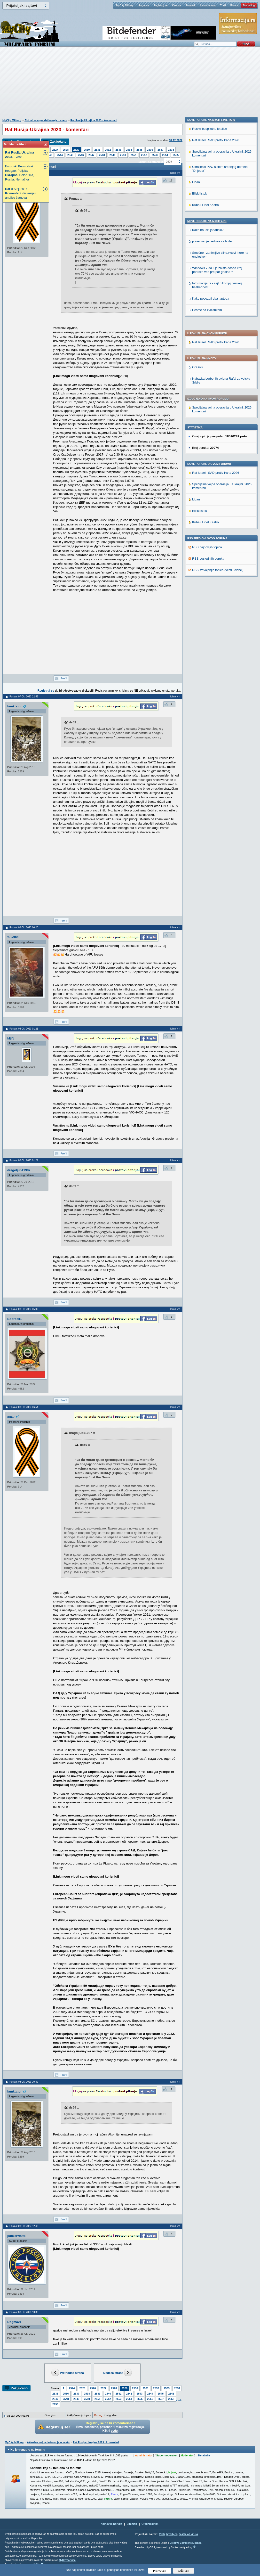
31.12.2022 (175, 140)
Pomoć (234, 5)
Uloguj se (143, 5)
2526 (93, 2388)
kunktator (14, 706)
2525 (82, 2388)
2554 (165, 155)
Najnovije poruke (111, 2523)
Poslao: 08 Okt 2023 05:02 (23, 1309)
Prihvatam (159, 2570)
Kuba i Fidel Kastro (205, 382)
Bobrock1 (14, 1319)
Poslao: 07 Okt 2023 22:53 (23, 696)
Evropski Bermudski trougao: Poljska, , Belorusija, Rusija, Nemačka (19, 172)
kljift (10, 1038)
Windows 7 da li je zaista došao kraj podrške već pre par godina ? (217, 596)
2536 (150, 149)
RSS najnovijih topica (207, 407)
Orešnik (197, 227)
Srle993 (12, 937)
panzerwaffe (16, 2236)
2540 (108, 2393)
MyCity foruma (67, 2560)
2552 (144, 155)
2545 (70, 155)
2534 (129, 149)
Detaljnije (204, 2455)
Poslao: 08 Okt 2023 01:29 (23, 1160)
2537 (160, 149)
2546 (81, 155)
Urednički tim (150, 2523)
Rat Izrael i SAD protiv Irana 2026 (215, 202)
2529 (76, 149)
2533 (118, 149)
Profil (64, 678)
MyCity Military (125, 5)
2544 (60, 155)
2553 (155, 155)
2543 (49, 155)
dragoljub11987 (18, 1170)
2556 (150, 2398)
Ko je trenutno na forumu (27, 2449)
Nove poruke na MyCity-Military (211, 446)
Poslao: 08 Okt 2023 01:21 (23, 1028)
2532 (108, 149)
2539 (97, 2393)
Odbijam (183, 2570)
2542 (129, 2393)
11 (170, 2089)
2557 (161, 2398)
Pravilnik (190, 5)
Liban (196, 360)
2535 (139, 149)
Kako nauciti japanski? (207, 556)
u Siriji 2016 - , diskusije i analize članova (20, 193)
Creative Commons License (185, 2543)
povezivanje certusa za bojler (212, 568)
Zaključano (58, 141)
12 (170, 180)
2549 (112, 155)
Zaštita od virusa (188, 2534)
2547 (91, 155)
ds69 (11, 1417)
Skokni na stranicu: (150, 161)
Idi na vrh (175, 173)
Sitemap (132, 2523)
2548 (102, 155)
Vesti (162, 2534)
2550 (123, 155)
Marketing (249, 5)
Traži (223, 5)
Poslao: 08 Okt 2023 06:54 (23, 1407)
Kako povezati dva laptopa (210, 625)
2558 (171, 2398)
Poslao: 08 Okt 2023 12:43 (23, 2226)
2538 (171, 149)
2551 (133, 155)
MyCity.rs (171, 2534)
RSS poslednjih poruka (208, 419)
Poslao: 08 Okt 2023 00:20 (23, 927)
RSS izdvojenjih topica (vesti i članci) (218, 430)
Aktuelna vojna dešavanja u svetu (45, 120)
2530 (87, 149)
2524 (72, 2388)
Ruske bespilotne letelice (209, 455)
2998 (55, 2404)
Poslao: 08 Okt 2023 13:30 (23, 2312)
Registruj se (160, 5)
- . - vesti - (19, 155)
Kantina (176, 5)
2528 (66, 149)
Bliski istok (199, 371)
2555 (176, 155)
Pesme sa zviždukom (207, 636)
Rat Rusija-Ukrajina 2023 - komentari (93, 120)
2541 (118, 2393)
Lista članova (207, 5)
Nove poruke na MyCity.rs (207, 547)
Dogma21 (14, 2322)
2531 (97, 149)
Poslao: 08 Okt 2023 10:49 (23, 2081)
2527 (55, 149)
